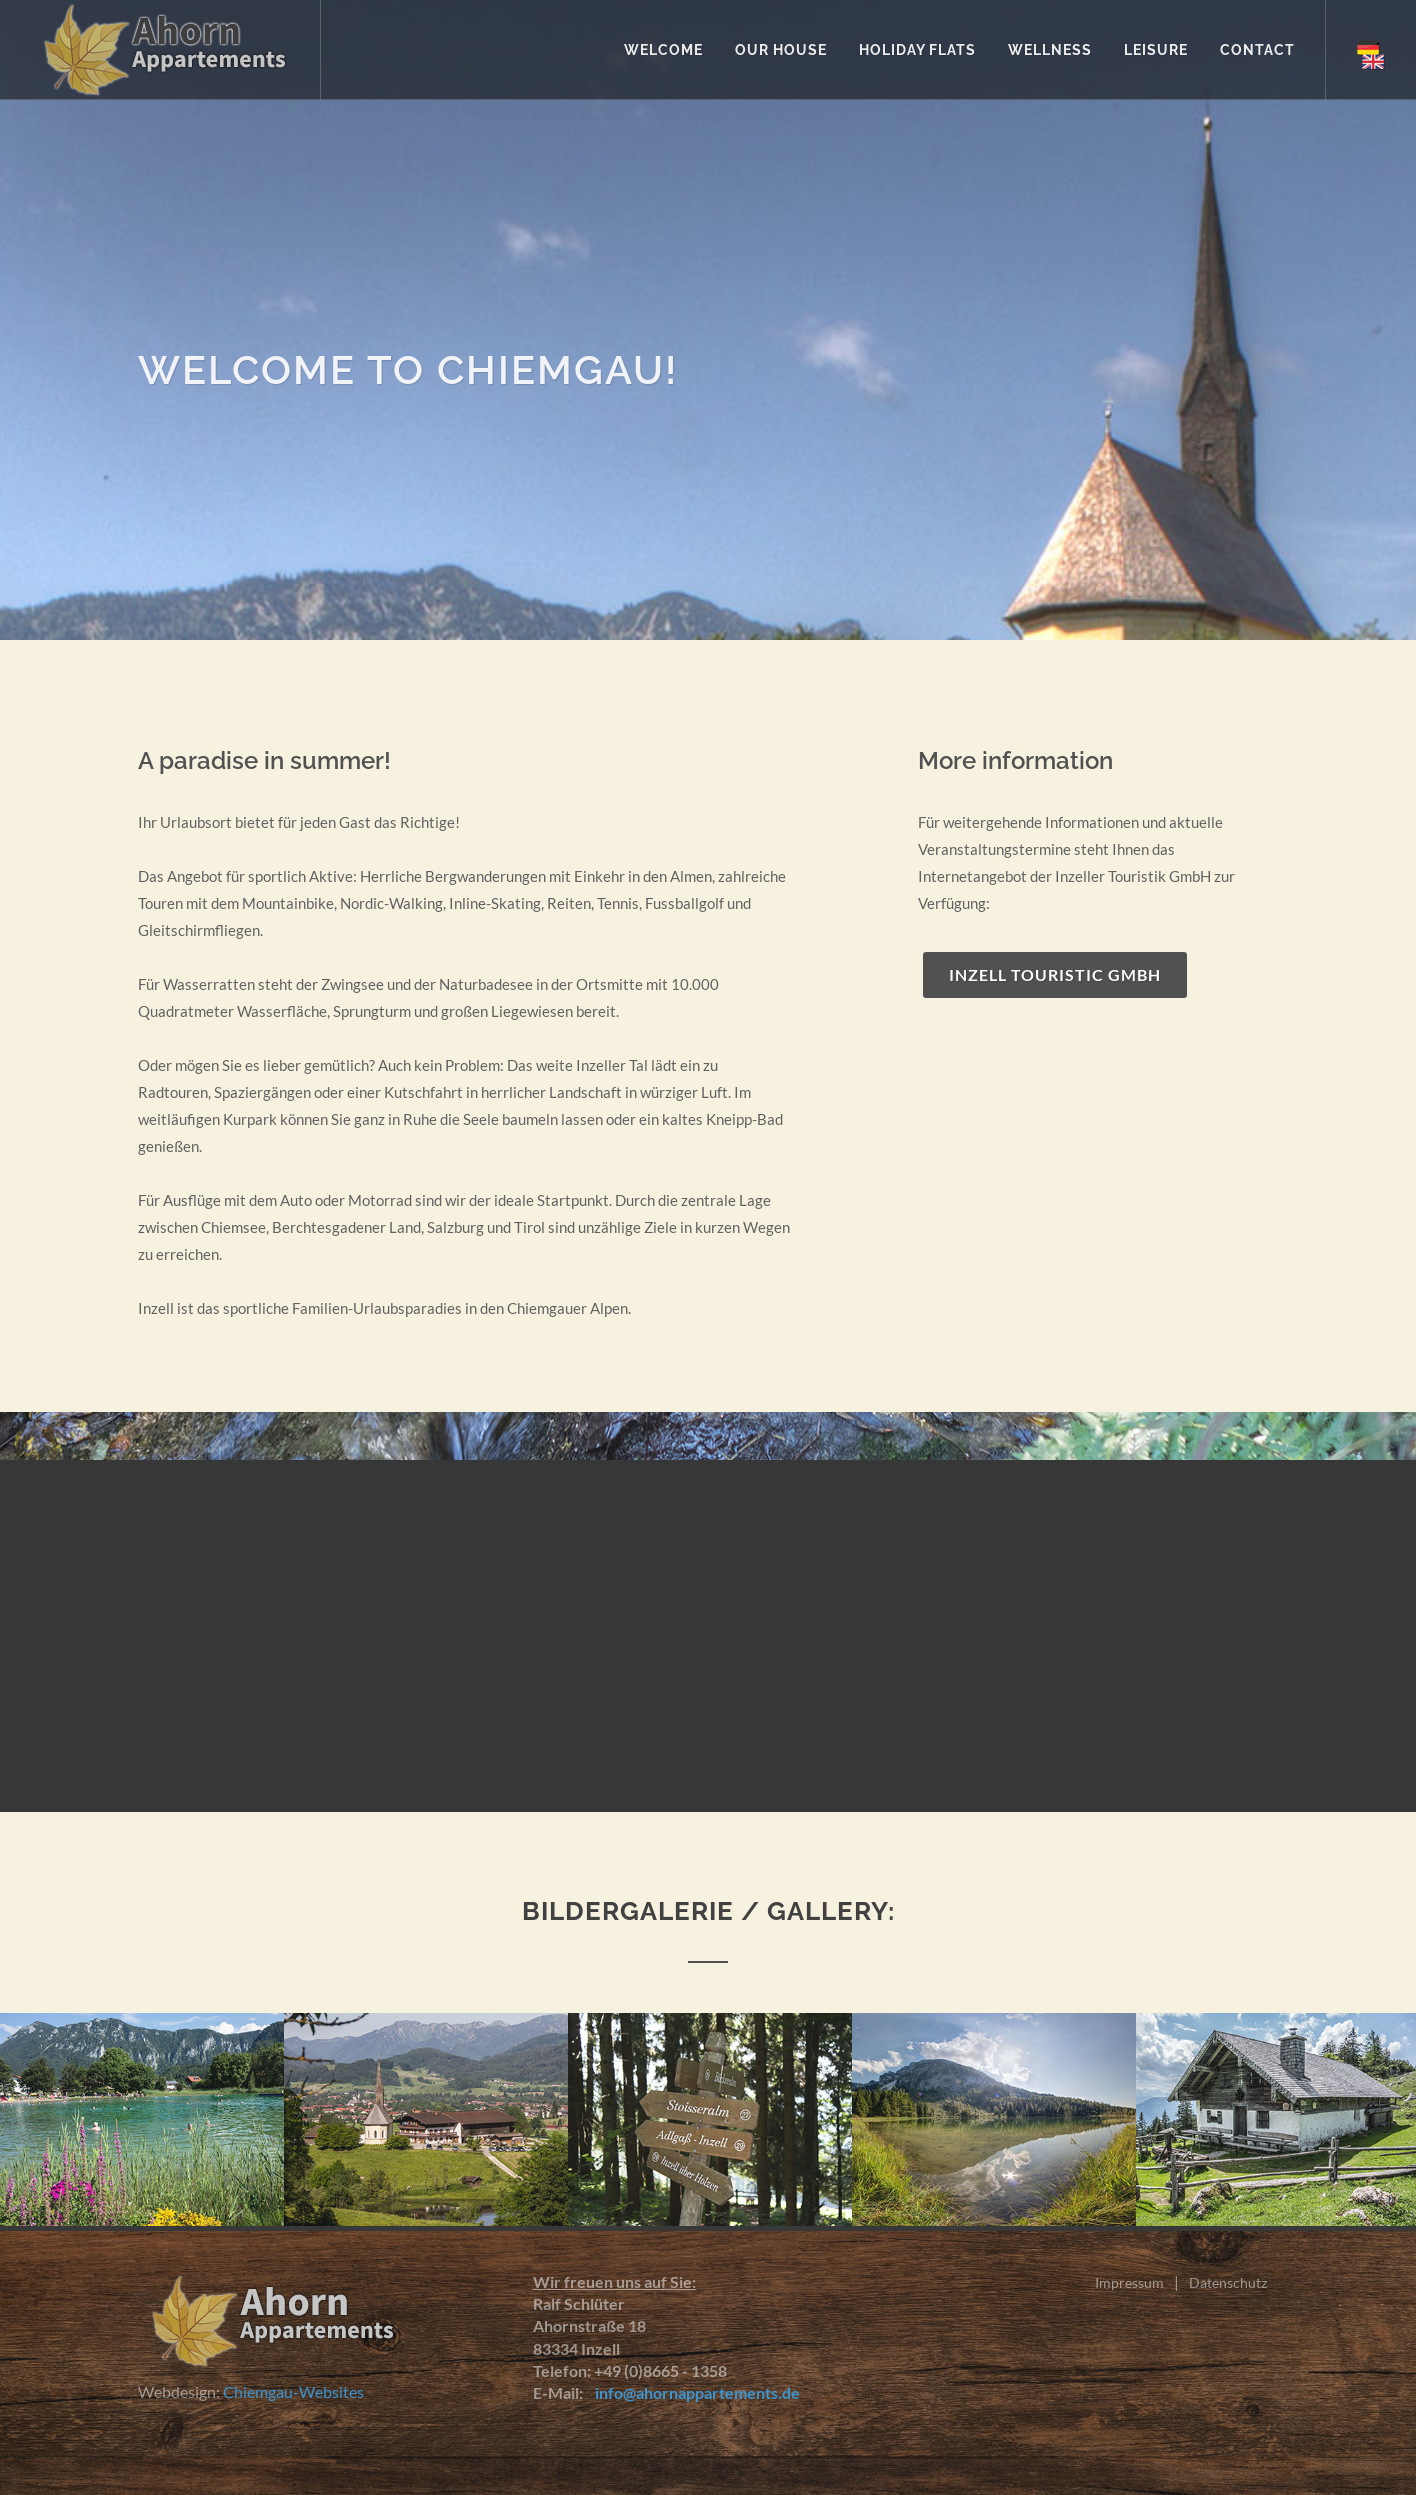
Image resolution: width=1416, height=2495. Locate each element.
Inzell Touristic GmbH (1055, 974)
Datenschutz (1228, 2282)
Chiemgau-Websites (293, 2391)
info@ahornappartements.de (693, 2392)
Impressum (1129, 2282)
